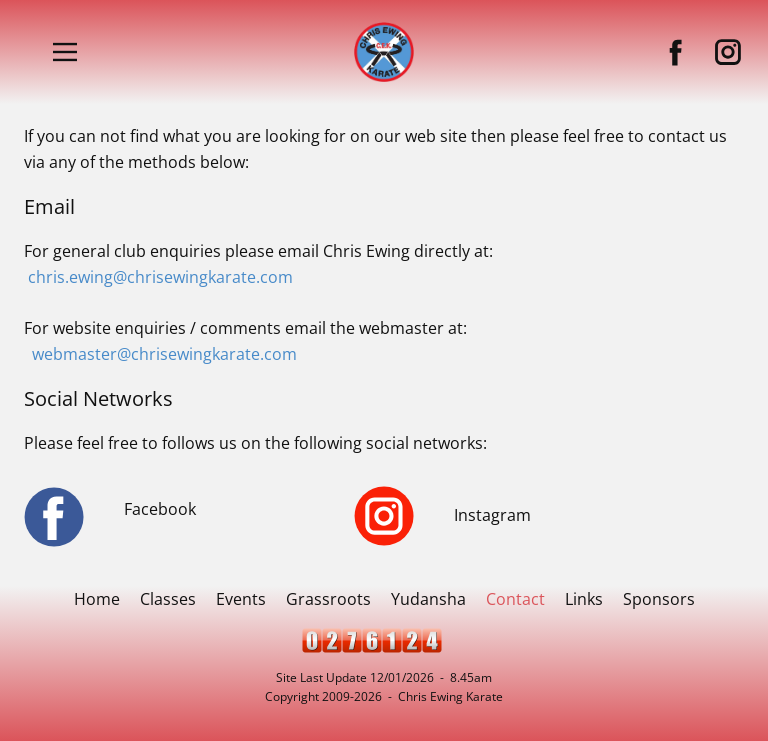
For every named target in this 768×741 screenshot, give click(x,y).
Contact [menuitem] (515, 599)
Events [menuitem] (241, 599)
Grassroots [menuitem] (328, 599)
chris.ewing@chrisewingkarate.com (160, 277)
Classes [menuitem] (168, 599)
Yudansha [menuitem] (428, 599)
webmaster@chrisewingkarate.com (164, 354)
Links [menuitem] (584, 599)
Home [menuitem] (97, 599)
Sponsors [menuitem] (659, 599)
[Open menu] (65, 52)
